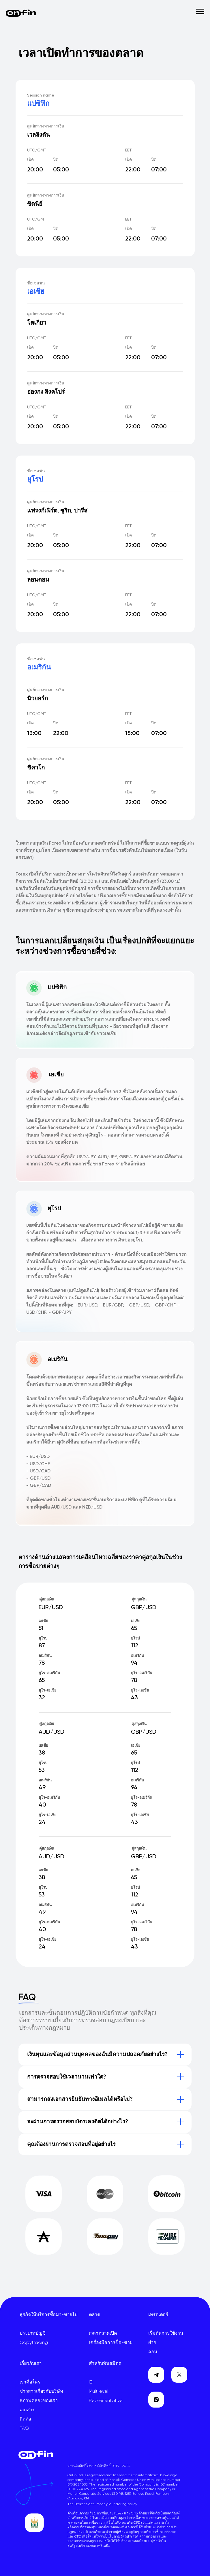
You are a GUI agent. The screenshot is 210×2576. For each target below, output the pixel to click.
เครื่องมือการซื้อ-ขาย (110, 2342)
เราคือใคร (30, 2382)
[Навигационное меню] (200, 11)
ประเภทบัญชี (33, 2333)
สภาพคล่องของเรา (39, 2401)
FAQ (24, 2428)
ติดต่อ (25, 2419)
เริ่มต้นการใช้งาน (165, 2333)
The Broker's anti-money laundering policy (102, 2504)
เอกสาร (27, 2410)
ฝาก (152, 2342)
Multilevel (98, 2391)
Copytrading (34, 2342)
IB (91, 2382)
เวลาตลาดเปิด (103, 2333)
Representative (106, 2401)
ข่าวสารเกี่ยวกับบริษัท (41, 2391)
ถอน (152, 2352)
